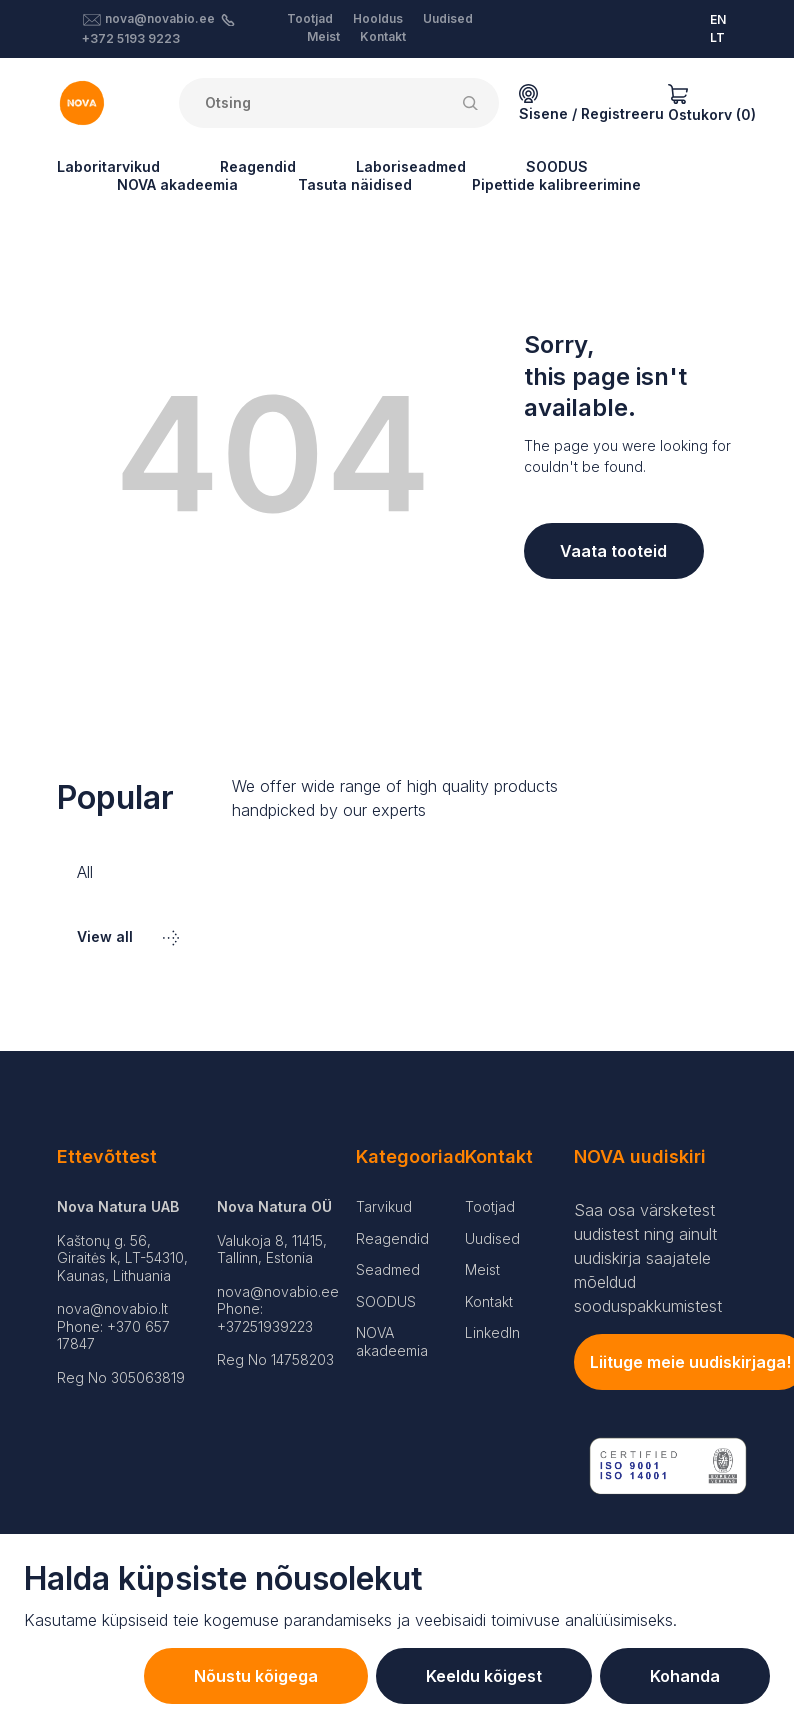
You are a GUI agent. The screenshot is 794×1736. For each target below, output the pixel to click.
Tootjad (310, 18)
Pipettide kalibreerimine (556, 184)
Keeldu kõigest (484, 1676)
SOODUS (557, 166)
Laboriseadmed (411, 166)
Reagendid (258, 166)
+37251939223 (265, 1326)
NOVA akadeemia (177, 184)
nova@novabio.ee (160, 18)
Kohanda (685, 1676)
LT (717, 37)
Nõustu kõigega (256, 1676)
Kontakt (383, 36)
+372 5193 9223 (131, 38)
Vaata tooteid (613, 551)
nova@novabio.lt (112, 1308)
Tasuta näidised (355, 184)
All (85, 872)
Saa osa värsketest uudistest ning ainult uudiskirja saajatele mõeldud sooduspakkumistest (648, 1258)
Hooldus (378, 18)
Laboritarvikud (108, 166)
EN (718, 19)
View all (128, 936)
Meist (323, 36)
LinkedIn (492, 1332)
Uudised (448, 18)
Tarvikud (384, 1206)
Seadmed (388, 1269)
